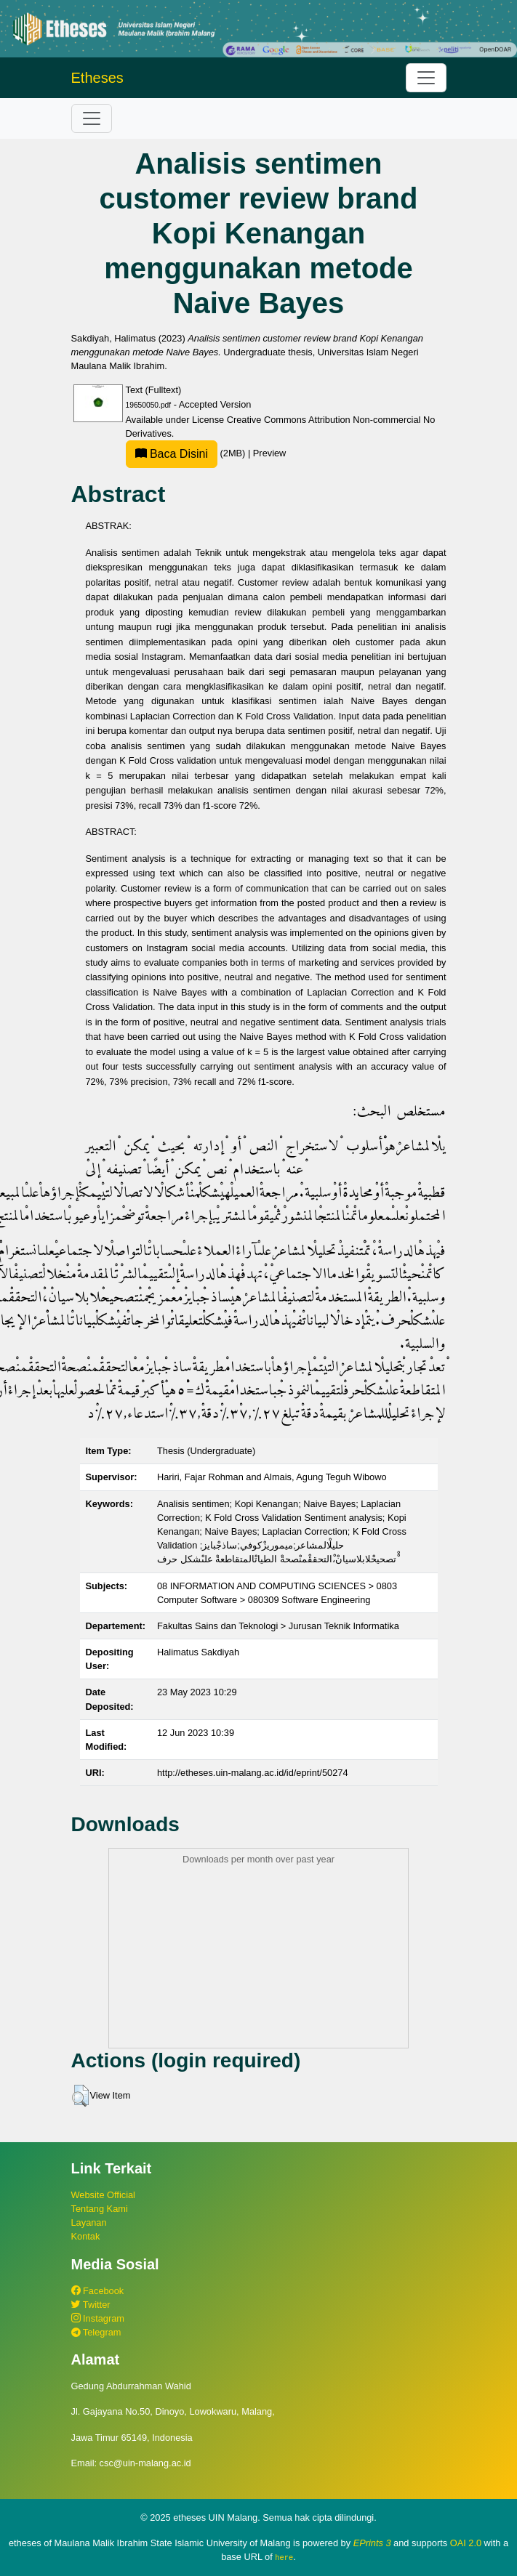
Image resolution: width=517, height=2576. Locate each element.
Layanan (89, 2222)
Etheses (97, 78)
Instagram (97, 2318)
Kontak (85, 2236)
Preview (269, 453)
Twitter (91, 2304)
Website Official (103, 2194)
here (284, 2557)
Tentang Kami (99, 2208)
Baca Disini (171, 454)
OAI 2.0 (465, 2542)
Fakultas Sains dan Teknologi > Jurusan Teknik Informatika (278, 1625)
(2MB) (187, 453)
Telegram (96, 2332)
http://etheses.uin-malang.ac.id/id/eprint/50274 (252, 1772)
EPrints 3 (372, 2542)
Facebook (97, 2290)
